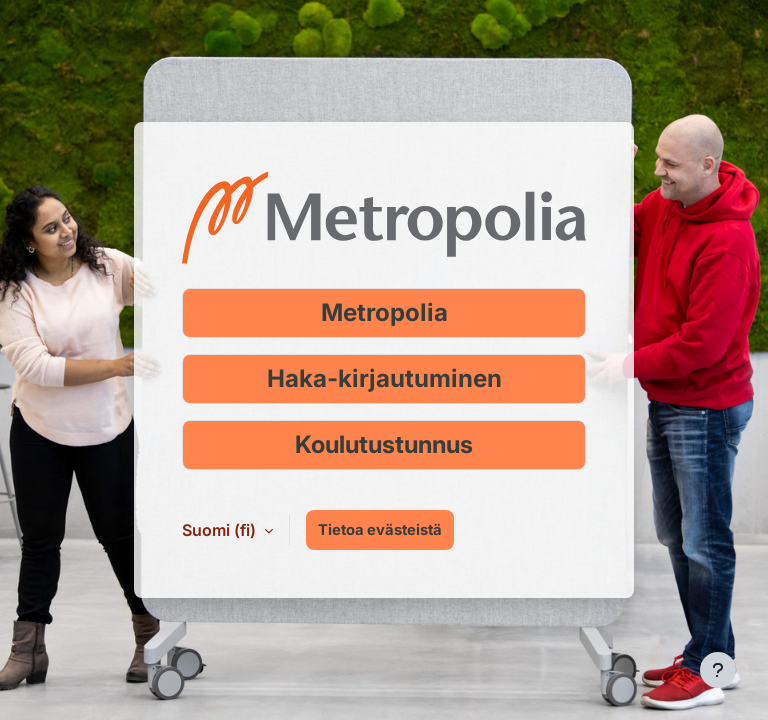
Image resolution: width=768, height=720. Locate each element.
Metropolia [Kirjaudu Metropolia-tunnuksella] (384, 312)
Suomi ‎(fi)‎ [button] (221, 530)
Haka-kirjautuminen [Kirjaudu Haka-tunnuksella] (384, 378)
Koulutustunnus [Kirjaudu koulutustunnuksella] (384, 444)
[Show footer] (718, 670)
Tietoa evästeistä (380, 530)
